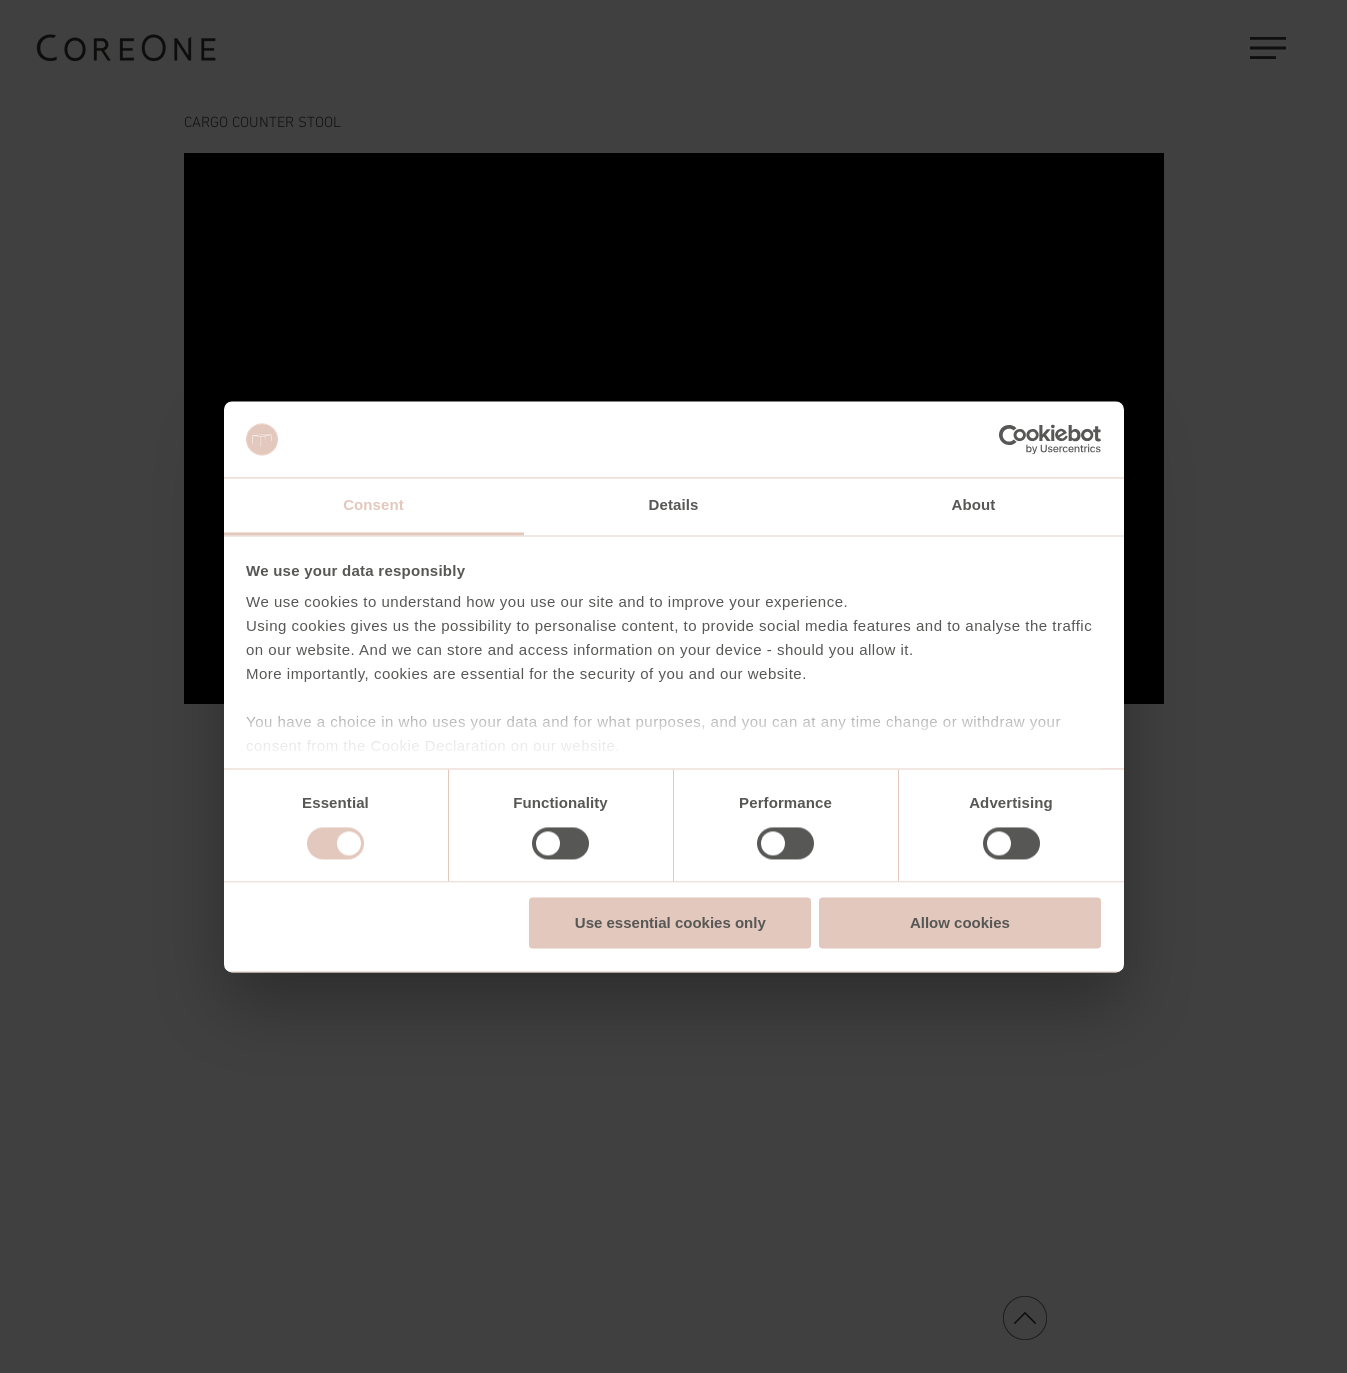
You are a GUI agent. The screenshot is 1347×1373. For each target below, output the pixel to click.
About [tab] (974, 505)
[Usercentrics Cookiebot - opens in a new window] (1013, 439)
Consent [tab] (373, 505)
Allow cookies (960, 923)
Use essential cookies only (670, 923)
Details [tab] (674, 505)
